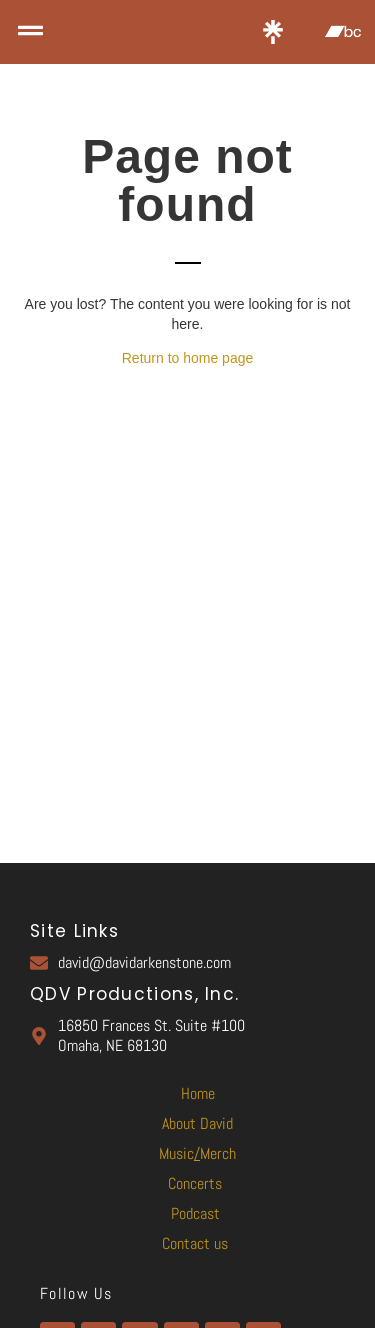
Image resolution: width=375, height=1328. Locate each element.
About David (197, 1123)
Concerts (195, 1183)
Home (198, 1093)
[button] (30, 32)
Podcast (195, 1213)
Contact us (195, 1243)
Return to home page (188, 358)
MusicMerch (197, 1153)
